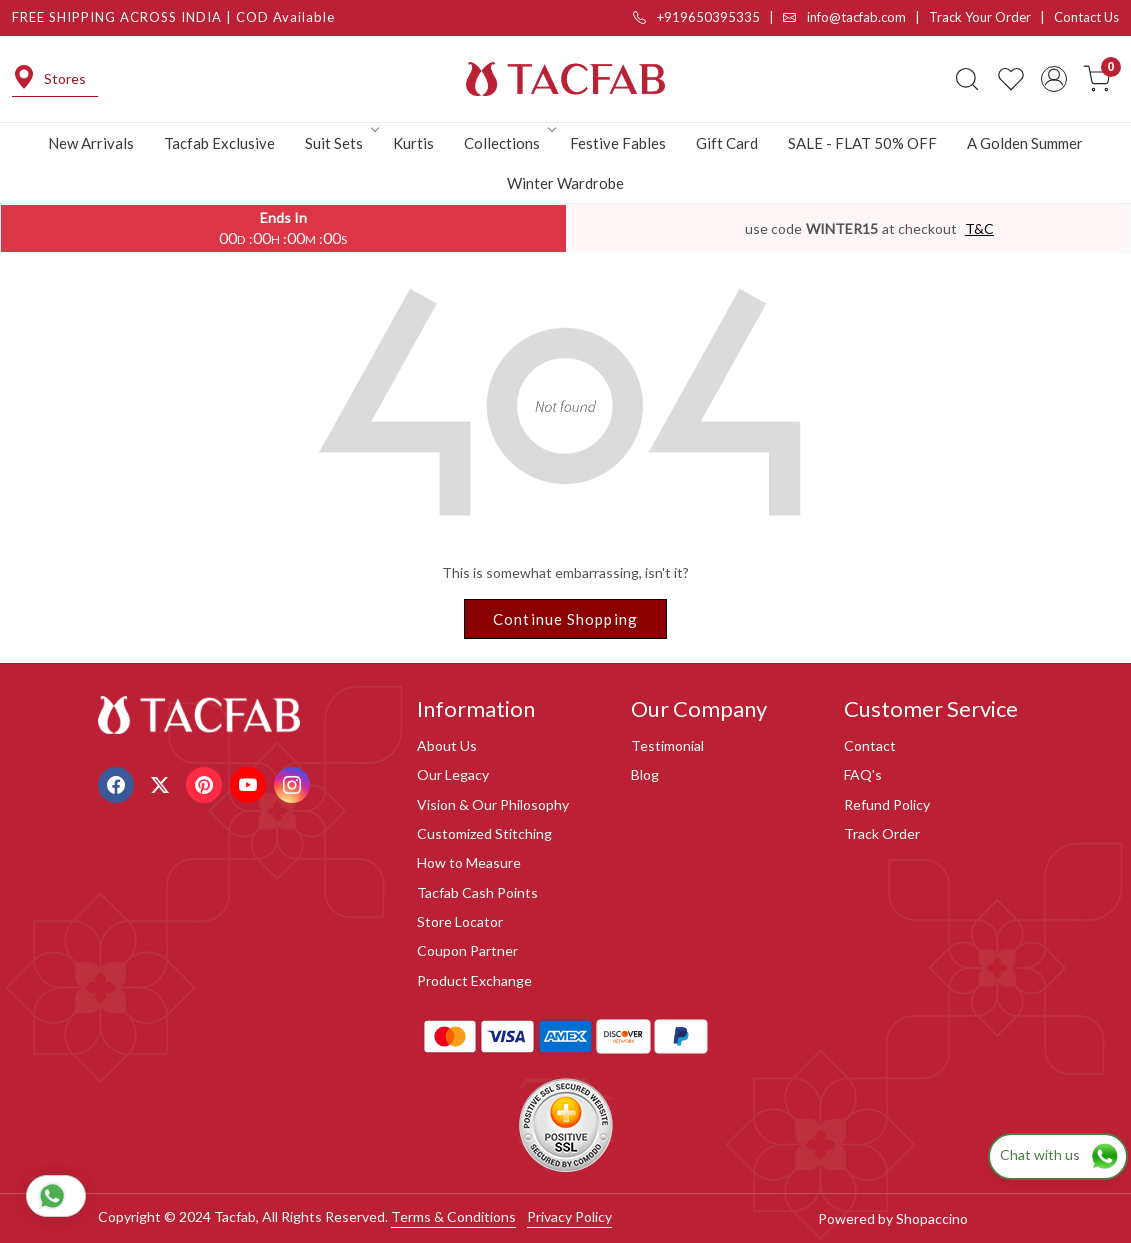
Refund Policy (887, 804)
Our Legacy (453, 774)
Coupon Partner (467, 950)
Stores (49, 79)
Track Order (882, 833)
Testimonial (667, 745)
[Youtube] (250, 782)
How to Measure (469, 862)
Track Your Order (980, 17)
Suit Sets (340, 143)
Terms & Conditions (453, 1216)
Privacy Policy (569, 1216)
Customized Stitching (484, 833)
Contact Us (1086, 17)
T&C (979, 228)
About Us (447, 745)
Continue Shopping (565, 619)
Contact (870, 745)
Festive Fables (618, 143)
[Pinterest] (206, 782)
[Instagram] (294, 782)
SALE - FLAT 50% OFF (862, 143)
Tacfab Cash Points (477, 892)
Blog (645, 774)
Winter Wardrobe (565, 183)
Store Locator (460, 921)
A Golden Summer (1025, 143)
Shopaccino (932, 1218)
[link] (967, 79)
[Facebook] (118, 782)
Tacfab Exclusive (219, 143)
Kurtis (413, 143)
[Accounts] (1054, 79)
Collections (508, 143)
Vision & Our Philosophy (493, 804)
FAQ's (863, 774)
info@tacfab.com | (856, 17)
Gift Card (727, 143)
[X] (162, 782)
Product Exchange (474, 980)
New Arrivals (91, 143)
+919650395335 (696, 17)
